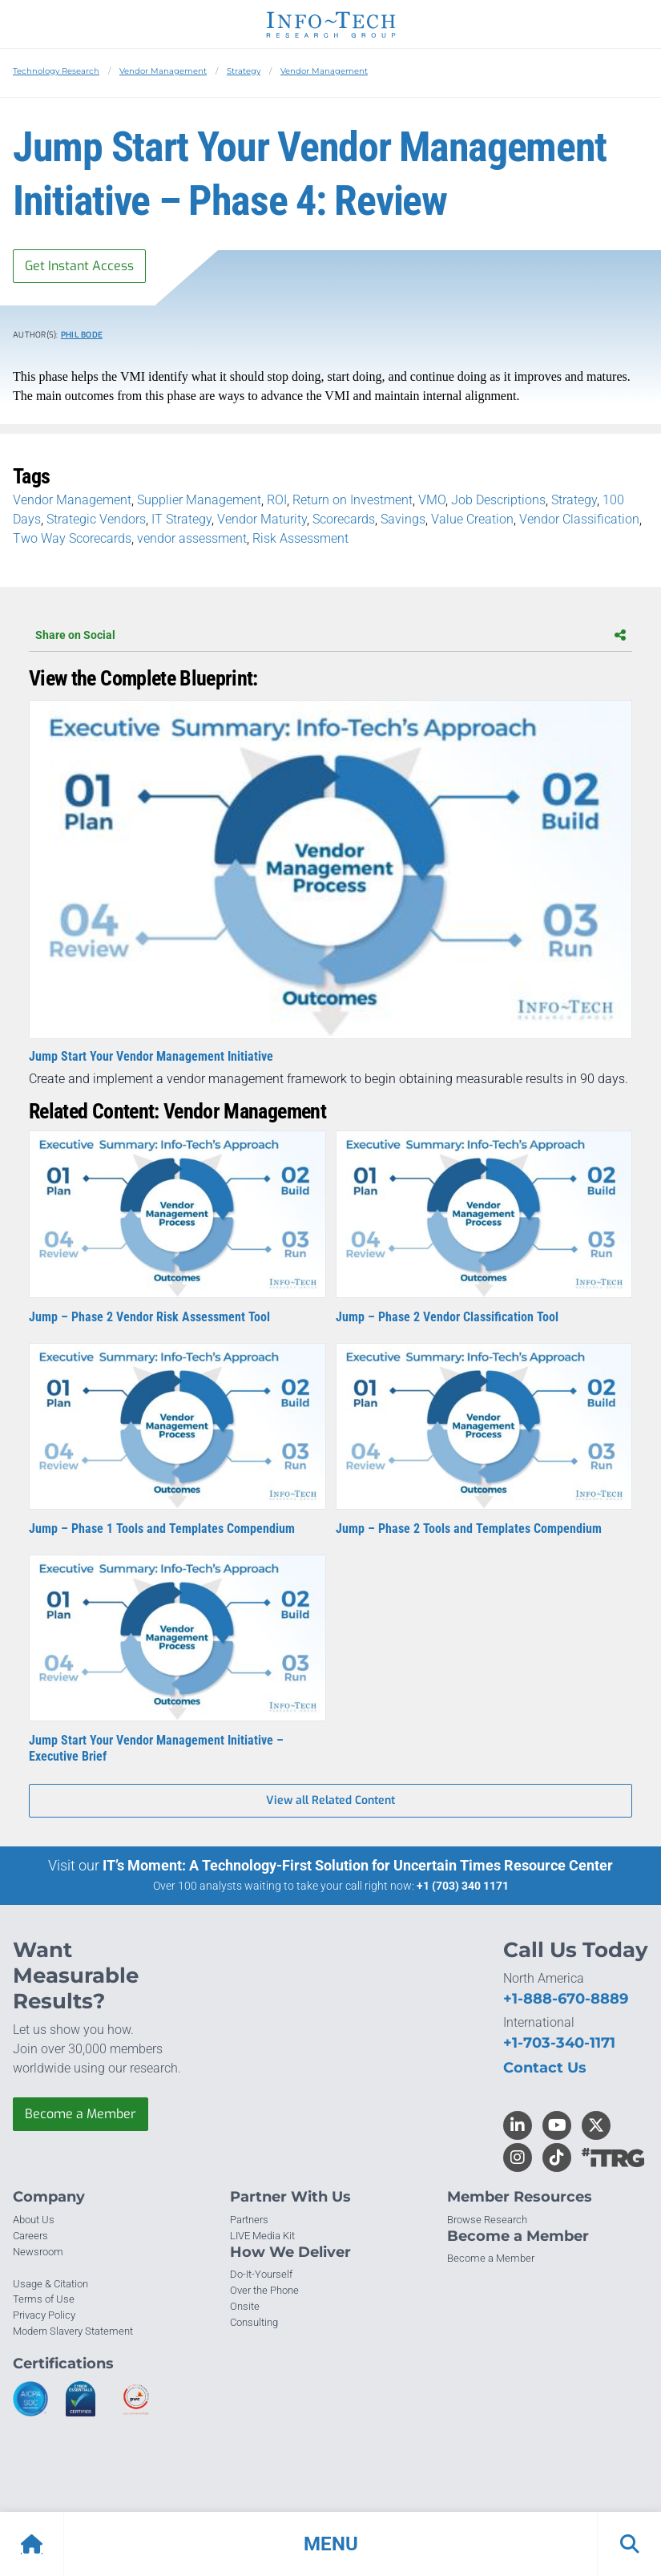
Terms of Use (44, 2299)
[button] (330, 2544)
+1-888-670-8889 (565, 1999)
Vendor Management (163, 71)
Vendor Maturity (262, 519)
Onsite (245, 2306)
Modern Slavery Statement (73, 2331)
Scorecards (343, 519)
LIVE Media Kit (262, 2236)
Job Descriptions (498, 500)
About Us (33, 2220)
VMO (431, 500)
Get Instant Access (79, 265)
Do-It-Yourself (261, 2274)
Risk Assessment (300, 538)
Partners (249, 2220)
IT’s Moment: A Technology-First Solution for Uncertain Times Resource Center (358, 1865)
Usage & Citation (50, 2284)
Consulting (254, 2322)
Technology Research (56, 71)
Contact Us (544, 2068)
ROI (277, 500)
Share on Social (330, 635)
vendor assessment (192, 538)
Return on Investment (352, 500)
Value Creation (472, 519)
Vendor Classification (579, 519)
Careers (30, 2236)
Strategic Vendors (96, 519)
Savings (403, 519)
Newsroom (38, 2252)
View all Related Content (330, 1800)
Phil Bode (82, 335)
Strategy (243, 71)
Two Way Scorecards (72, 538)
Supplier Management (199, 500)
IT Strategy (181, 519)
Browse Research (487, 2220)
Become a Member (80, 2113)
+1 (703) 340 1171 (463, 1885)
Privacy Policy (44, 2315)
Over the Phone (264, 2290)
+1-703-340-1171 (559, 2043)
